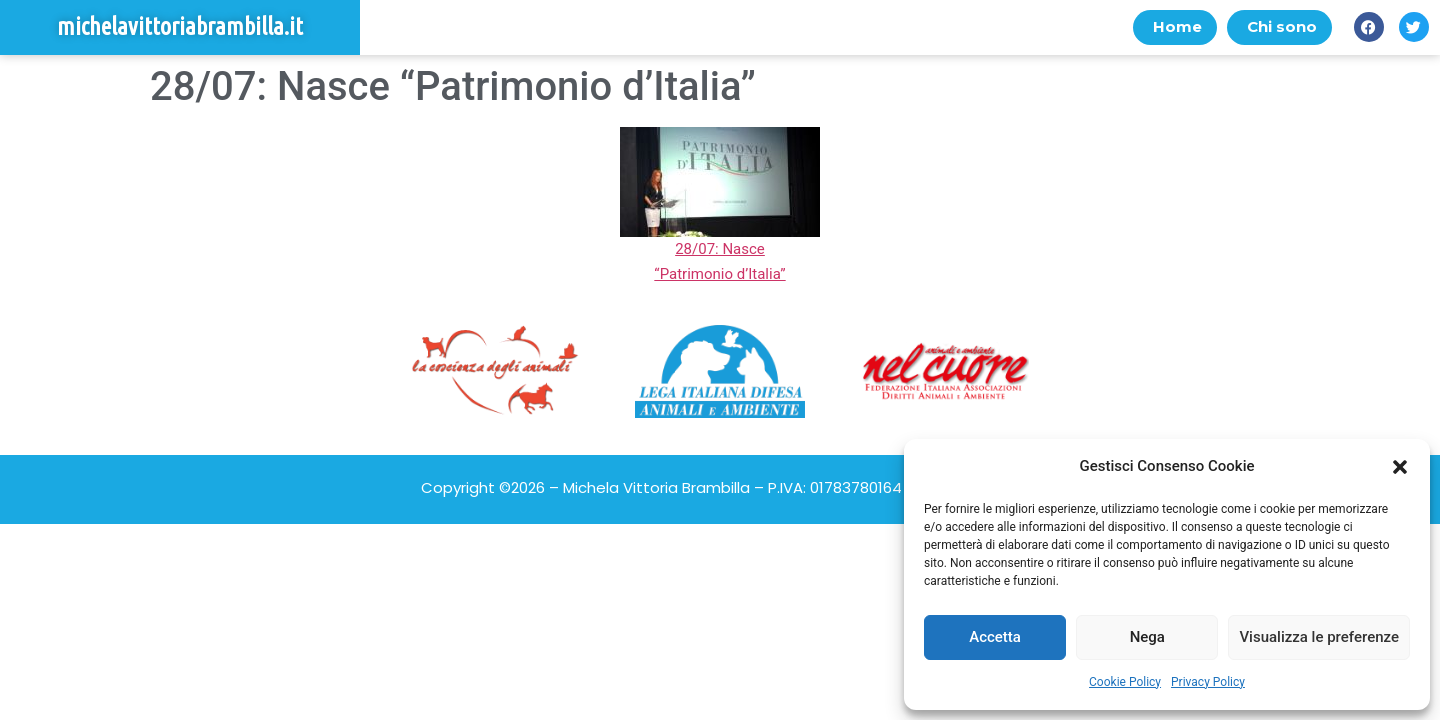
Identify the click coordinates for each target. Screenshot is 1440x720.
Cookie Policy (1125, 682)
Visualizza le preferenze (1319, 637)
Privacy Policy (1208, 682)
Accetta (995, 637)
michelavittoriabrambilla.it (180, 27)
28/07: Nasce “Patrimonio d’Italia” (720, 249)
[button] (1400, 467)
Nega (1147, 637)
